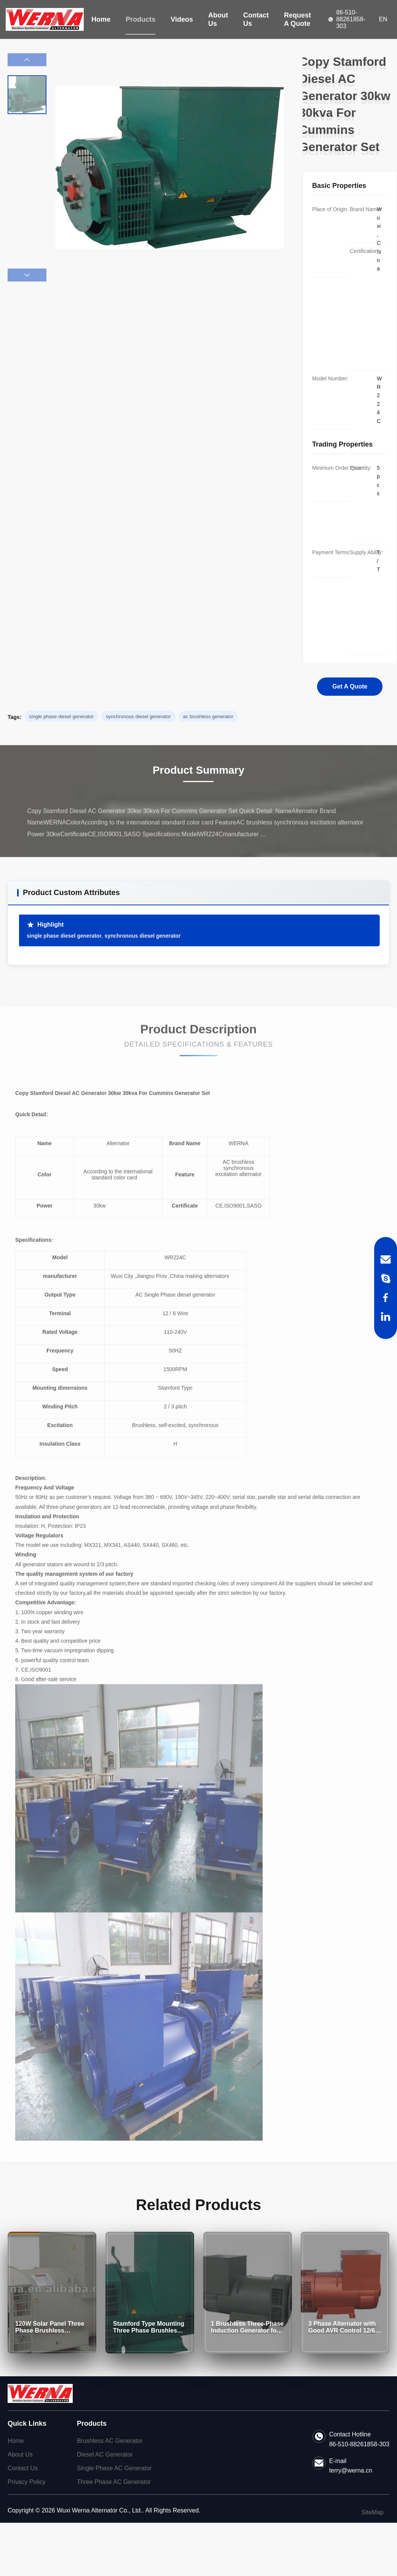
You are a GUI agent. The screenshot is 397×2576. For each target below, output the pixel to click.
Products (140, 19)
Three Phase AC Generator (114, 2482)
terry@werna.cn (350, 2470)
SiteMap (372, 2512)
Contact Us (256, 19)
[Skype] (385, 1278)
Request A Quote (297, 19)
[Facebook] (385, 1297)
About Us (218, 19)
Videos (182, 19)
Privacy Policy (27, 2482)
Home (100, 19)
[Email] (385, 1259)
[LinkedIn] (385, 1316)
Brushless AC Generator (110, 2441)
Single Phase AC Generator (114, 2468)
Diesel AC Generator (105, 2454)
